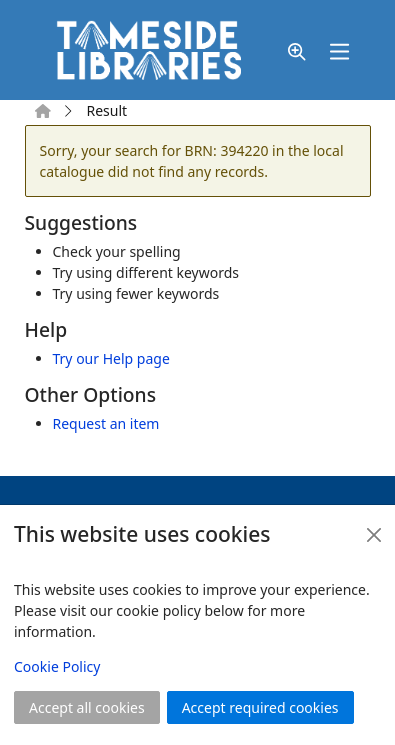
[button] (297, 52)
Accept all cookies (87, 707)
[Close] (374, 535)
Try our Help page (111, 358)
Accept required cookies (260, 707)
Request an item (106, 423)
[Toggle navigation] (340, 52)
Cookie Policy (57, 666)
